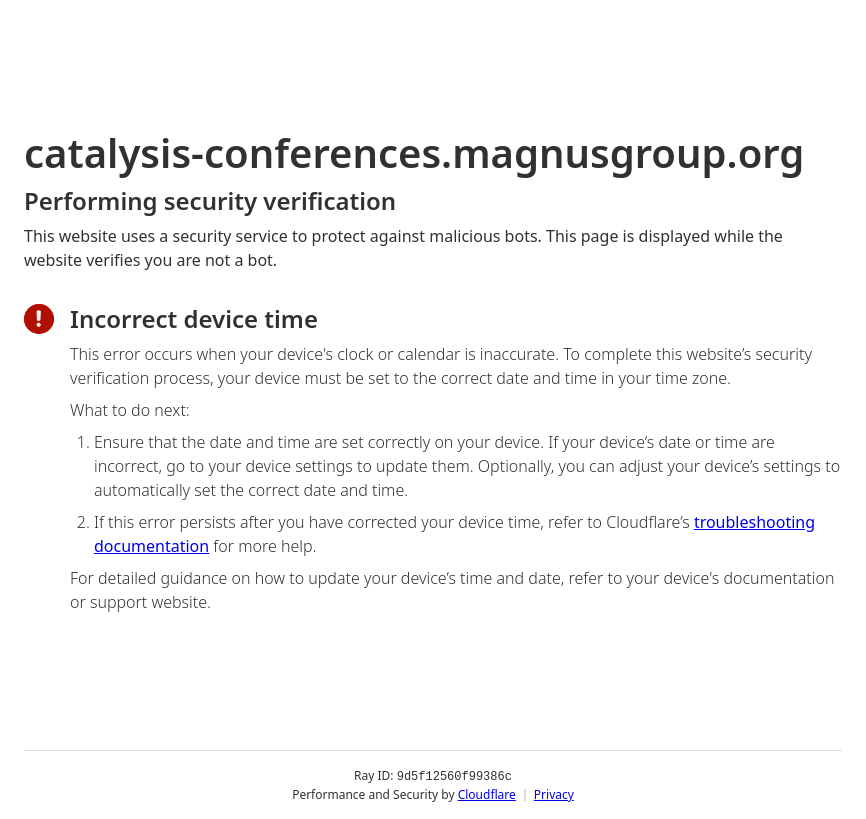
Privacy (554, 793)
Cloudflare (487, 793)
